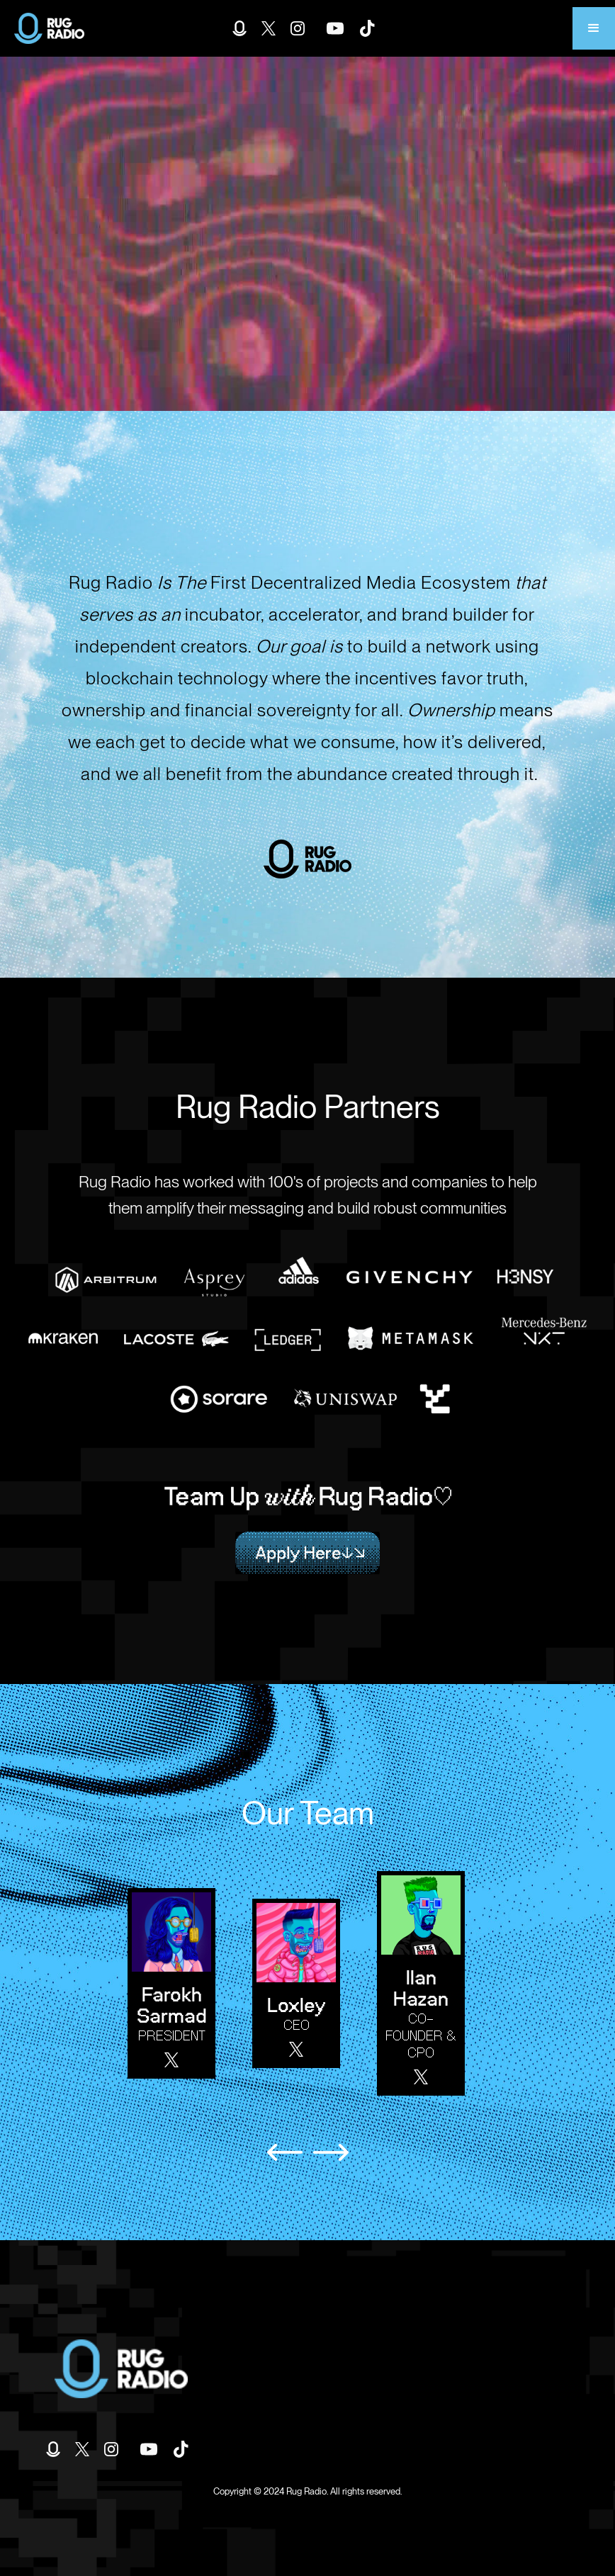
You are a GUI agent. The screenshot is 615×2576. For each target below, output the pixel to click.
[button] (593, 28)
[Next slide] (331, 2152)
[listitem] (179, 1983)
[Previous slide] (285, 2152)
